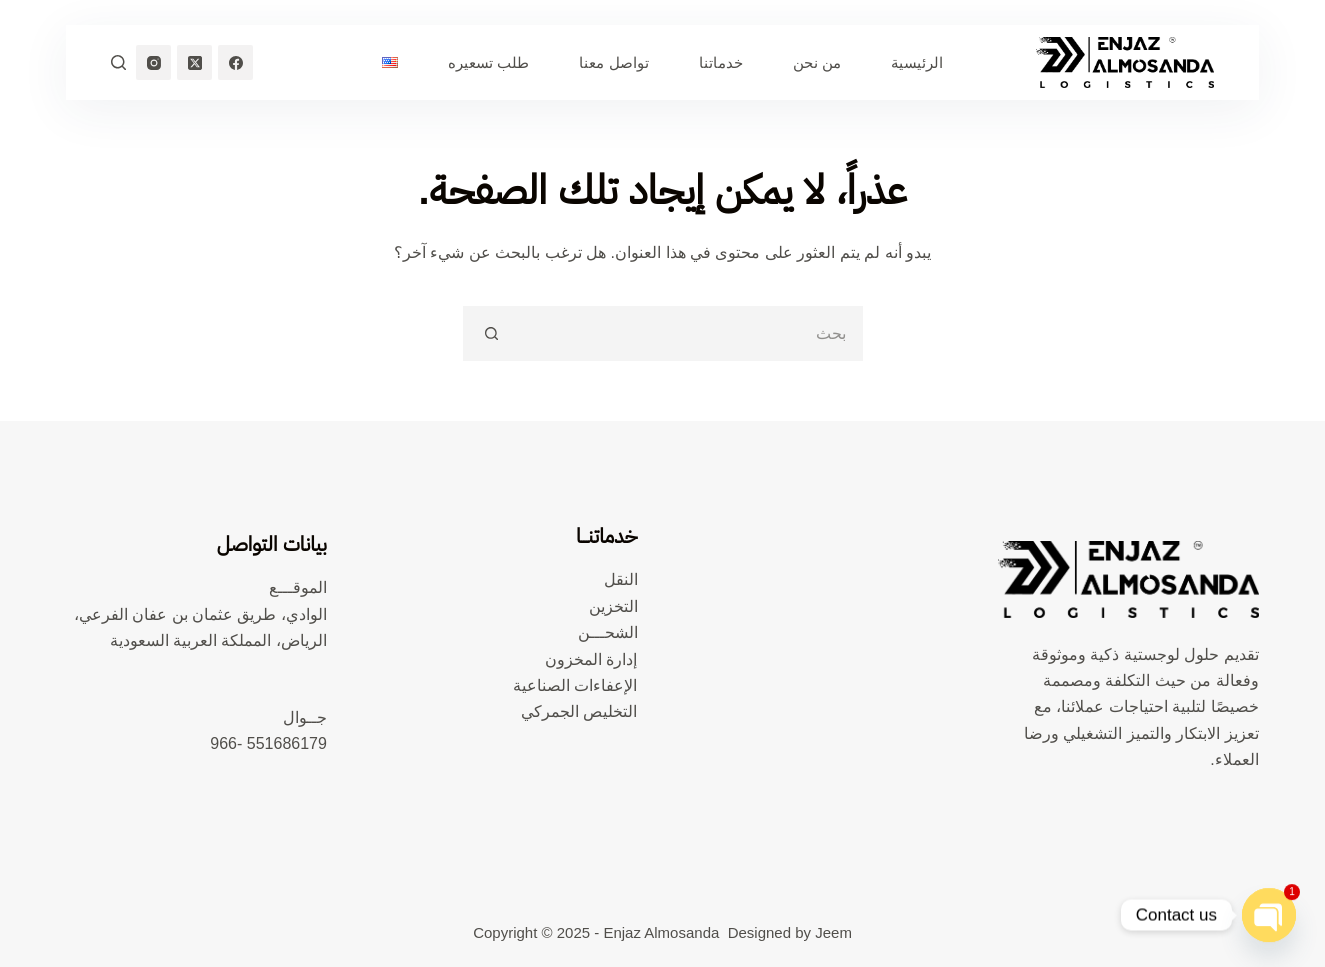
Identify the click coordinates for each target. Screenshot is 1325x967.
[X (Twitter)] (194, 62)
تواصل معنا (613, 62)
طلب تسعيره (488, 62)
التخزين (613, 606)
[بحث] (118, 62)
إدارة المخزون (591, 659)
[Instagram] (153, 62)
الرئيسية (917, 62)
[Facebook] (235, 62)
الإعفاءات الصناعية (575, 685)
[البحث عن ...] (690, 333)
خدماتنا (721, 62)
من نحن (817, 62)
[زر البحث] (490, 333)
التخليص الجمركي (579, 711)
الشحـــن (608, 632)
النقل (621, 579)
